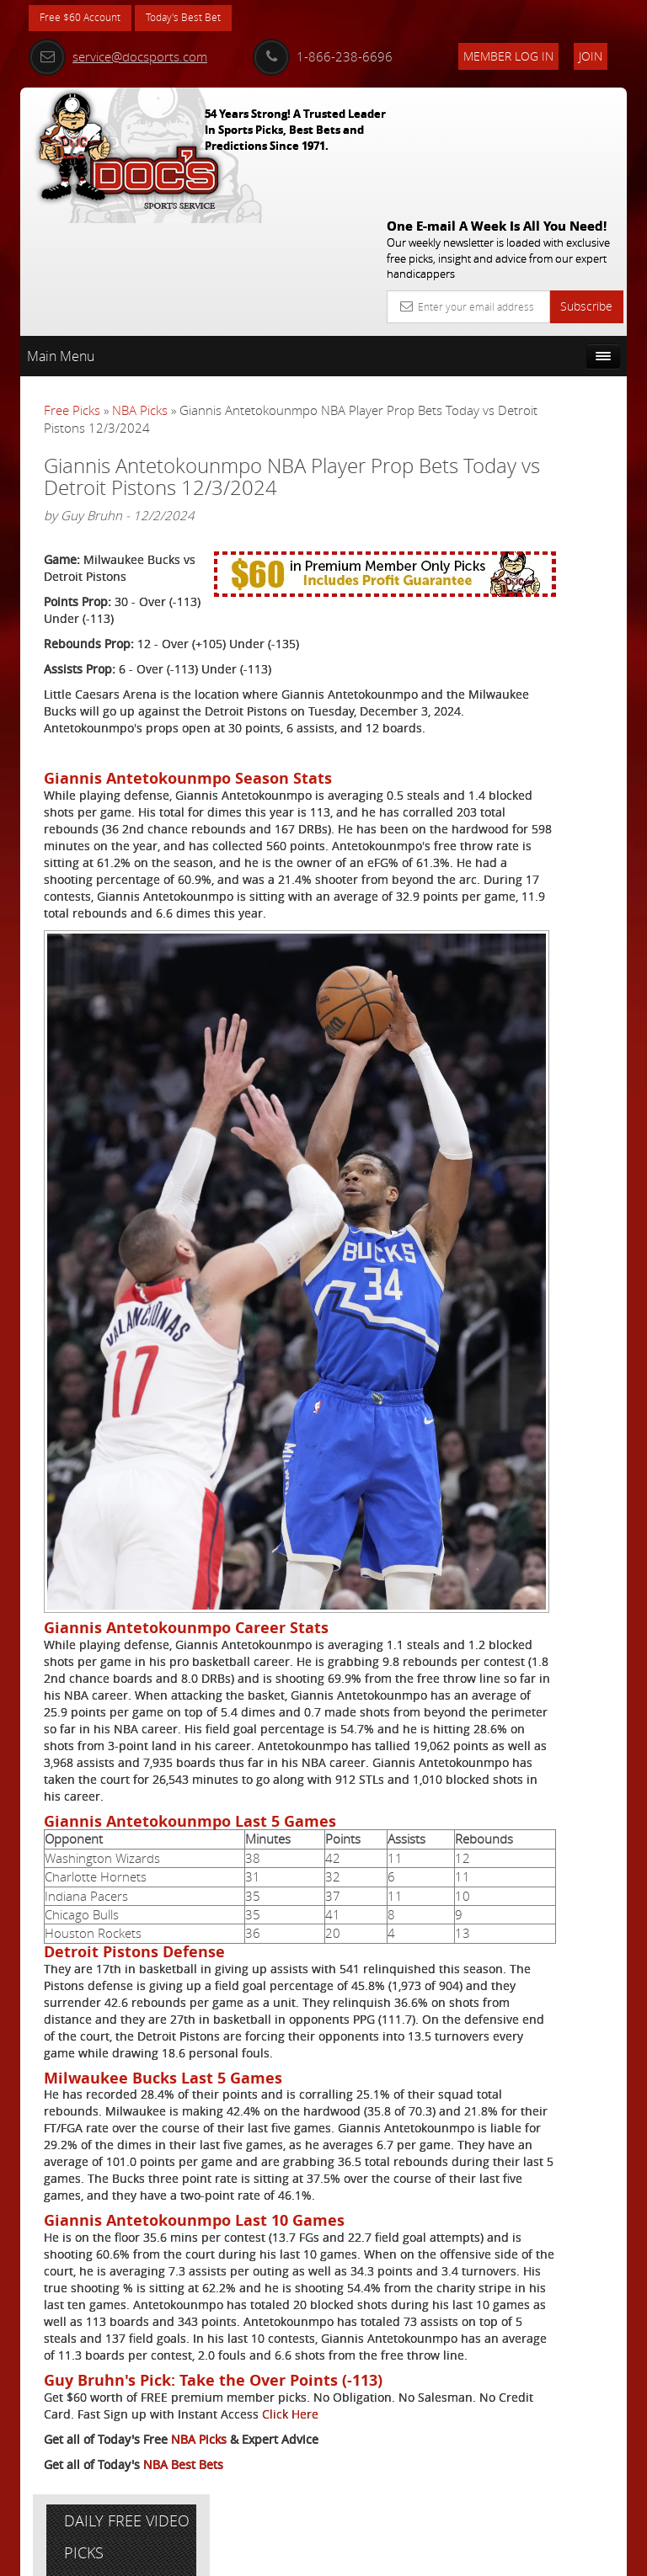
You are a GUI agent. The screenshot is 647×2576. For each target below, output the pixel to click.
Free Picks (72, 285)
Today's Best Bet (202, 19)
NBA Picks (140, 285)
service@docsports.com (118, 56)
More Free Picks (551, 359)
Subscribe (586, 181)
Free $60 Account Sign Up (540, 686)
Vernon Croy (551, 538)
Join (590, 56)
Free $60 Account (86, 19)
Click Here (72, 2447)
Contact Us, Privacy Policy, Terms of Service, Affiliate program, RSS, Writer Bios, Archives (424, 2556)
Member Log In (508, 56)
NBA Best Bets (183, 2497)
